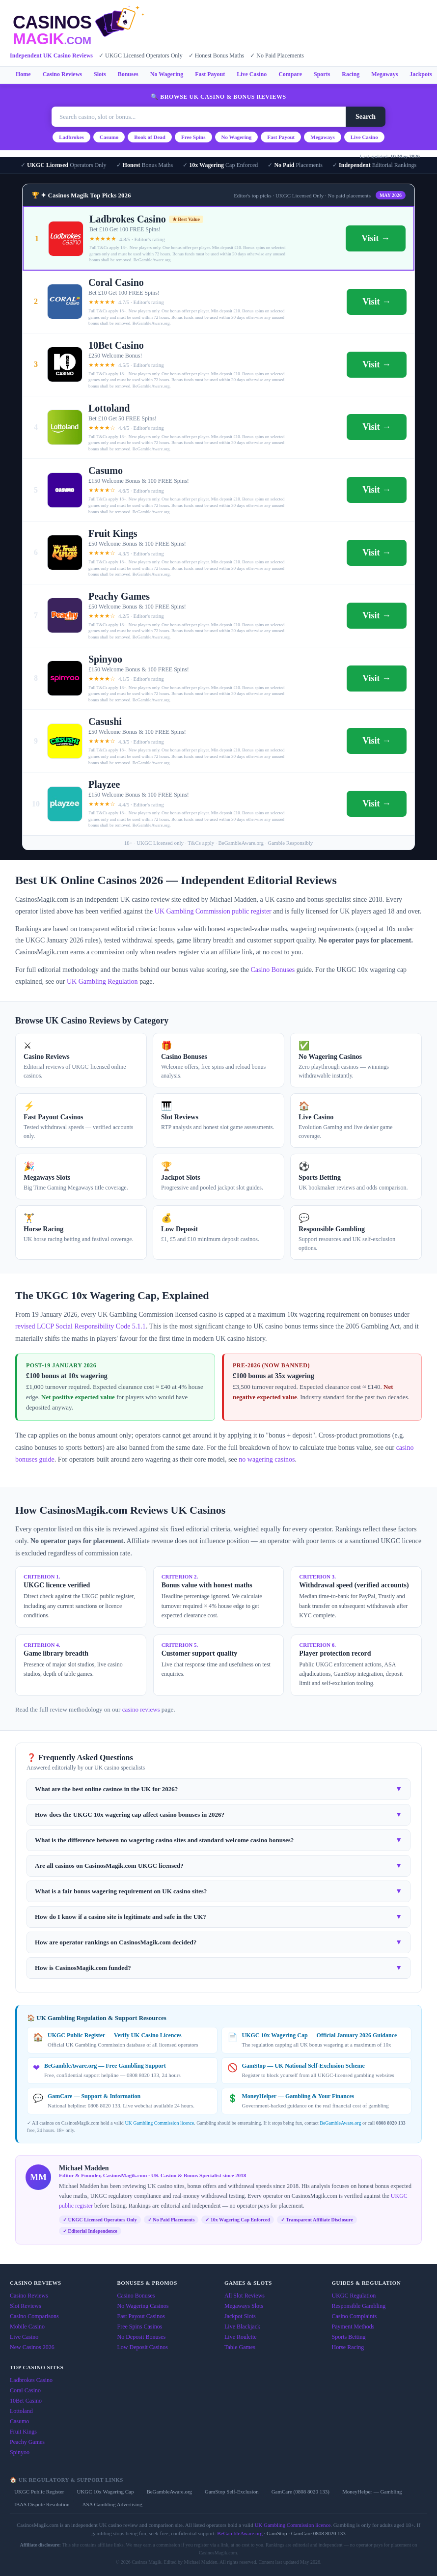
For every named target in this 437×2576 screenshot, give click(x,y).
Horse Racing (348, 2347)
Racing (350, 74)
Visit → (375, 238)
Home (23, 74)
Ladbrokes (71, 137)
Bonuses (128, 74)
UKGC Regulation (354, 2295)
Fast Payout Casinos (141, 2316)
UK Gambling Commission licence (159, 2123)
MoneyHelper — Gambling (372, 2491)
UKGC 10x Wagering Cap (105, 2491)
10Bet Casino (26, 2400)
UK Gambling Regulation (102, 981)
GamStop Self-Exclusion (232, 2491)
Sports (322, 74)
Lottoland (21, 2411)
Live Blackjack (242, 2326)
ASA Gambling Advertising (112, 2504)
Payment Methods (353, 2326)
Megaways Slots (243, 2305)
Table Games (239, 2347)
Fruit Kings (23, 2431)
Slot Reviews (25, 2305)
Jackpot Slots (240, 2316)
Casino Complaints (354, 2316)
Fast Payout (210, 74)
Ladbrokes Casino (31, 2380)
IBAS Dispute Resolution (41, 2504)
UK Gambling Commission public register (213, 911)
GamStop (277, 2533)
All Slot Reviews (244, 2295)
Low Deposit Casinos (142, 2347)
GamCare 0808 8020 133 (318, 2533)
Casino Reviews (62, 74)
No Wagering (166, 74)
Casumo (109, 137)
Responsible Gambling (359, 2305)
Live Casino (252, 74)
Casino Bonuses (272, 969)
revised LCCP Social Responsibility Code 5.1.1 (80, 1326)
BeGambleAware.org (340, 2123)
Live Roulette (240, 2336)
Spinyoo (19, 2452)
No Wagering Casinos (143, 2305)
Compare (290, 74)
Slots (100, 74)
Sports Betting (349, 2336)
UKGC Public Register (39, 2491)
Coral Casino (25, 2390)
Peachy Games (27, 2441)
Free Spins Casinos (140, 2326)
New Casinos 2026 (32, 2347)
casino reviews (141, 1709)
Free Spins (193, 137)
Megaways (384, 74)
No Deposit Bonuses (141, 2336)
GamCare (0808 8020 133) (300, 2491)
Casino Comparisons (34, 2316)
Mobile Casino (27, 2326)
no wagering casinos (267, 1459)
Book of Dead (149, 137)
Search (365, 116)
